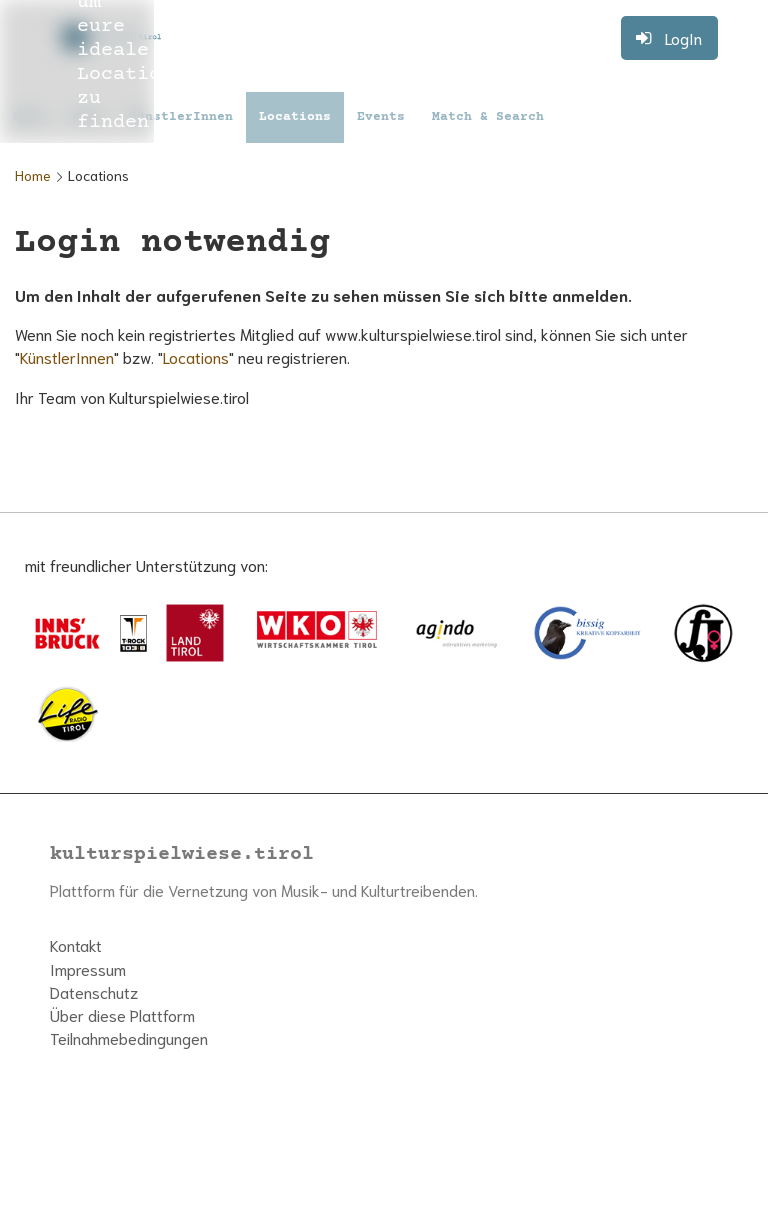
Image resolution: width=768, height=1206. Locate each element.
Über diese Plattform (122, 1014)
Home (33, 175)
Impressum (88, 968)
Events (381, 117)
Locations (295, 117)
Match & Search (488, 117)
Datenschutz (94, 991)
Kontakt (76, 944)
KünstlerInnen (181, 117)
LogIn (683, 37)
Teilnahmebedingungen (129, 1037)
